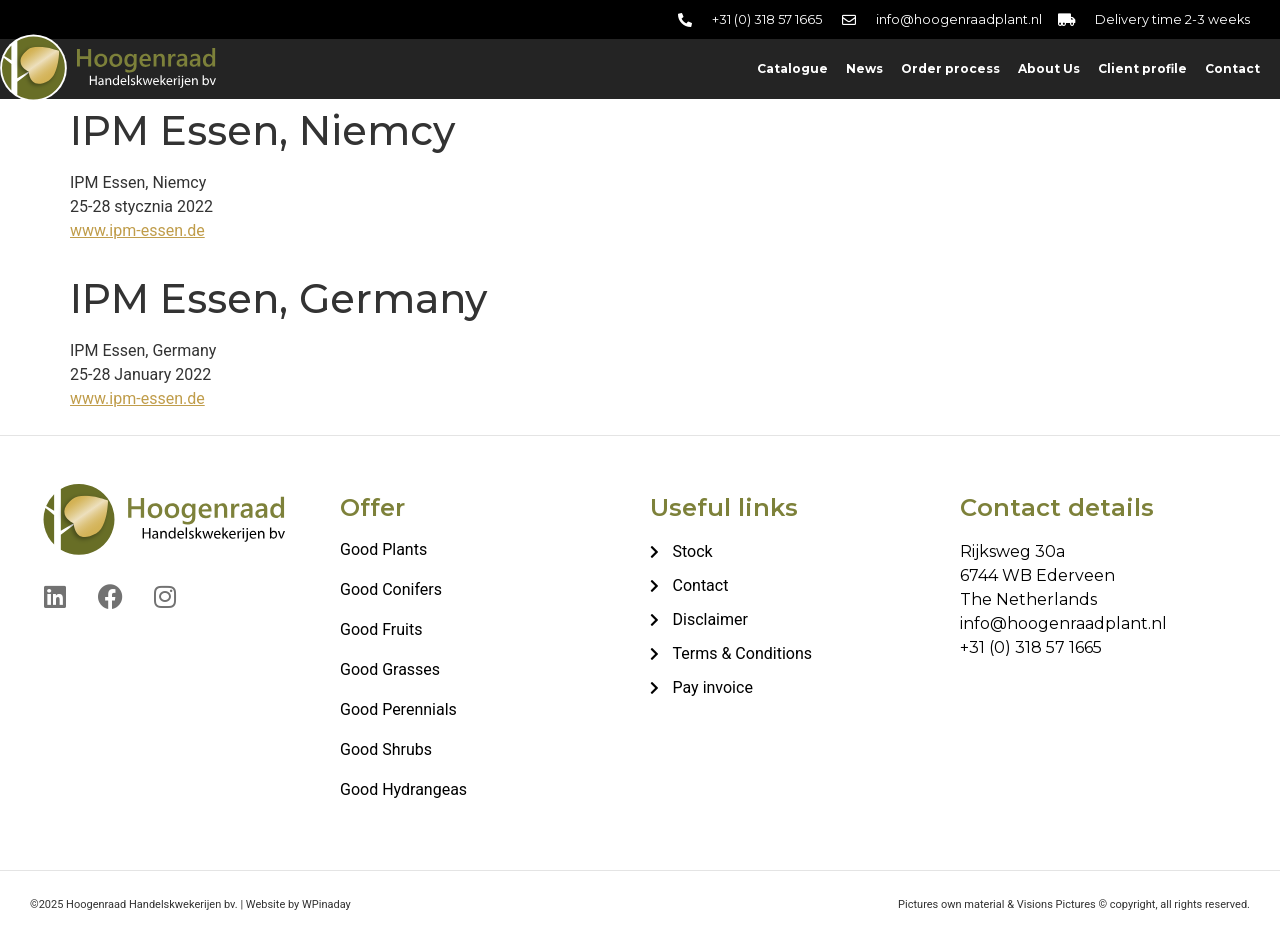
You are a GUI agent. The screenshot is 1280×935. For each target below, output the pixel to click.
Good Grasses (390, 669)
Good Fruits (381, 629)
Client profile (1142, 68)
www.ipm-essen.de (137, 230)
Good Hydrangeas (403, 789)
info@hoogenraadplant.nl (1063, 623)
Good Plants (383, 549)
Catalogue (792, 68)
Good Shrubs (386, 749)
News (864, 68)
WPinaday (326, 904)
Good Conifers (391, 589)
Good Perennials (398, 709)
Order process (950, 68)
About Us (1049, 68)
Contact (1232, 68)
